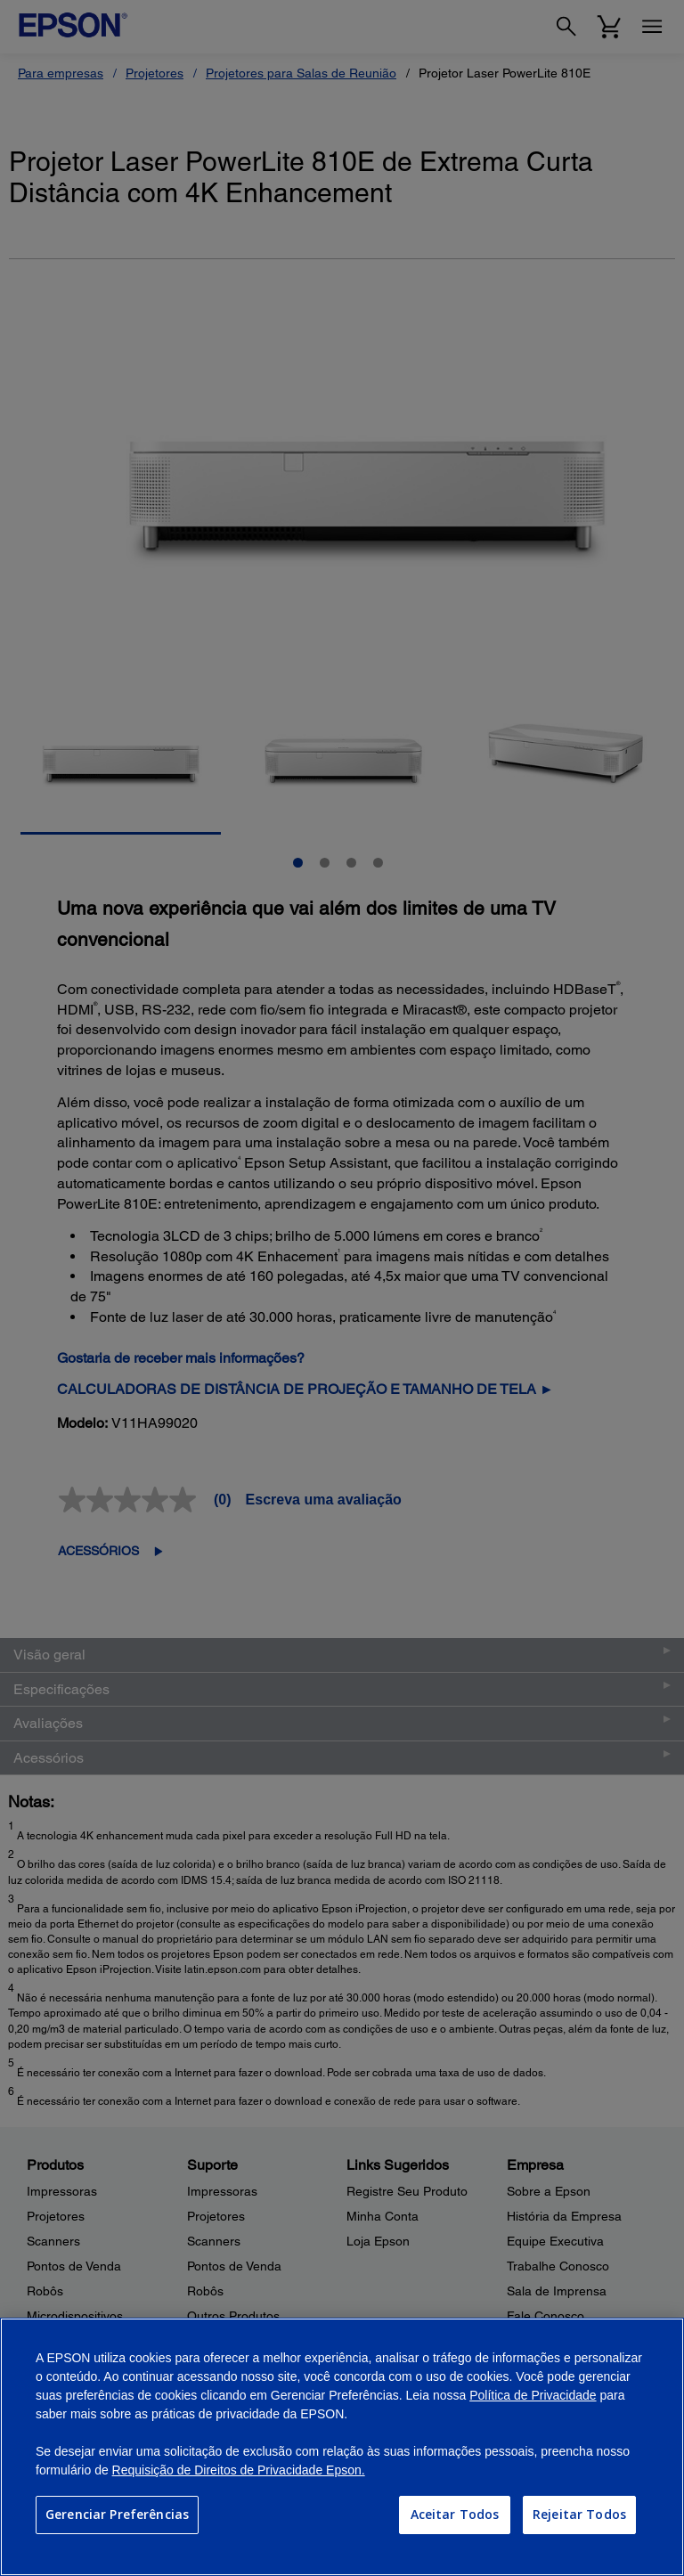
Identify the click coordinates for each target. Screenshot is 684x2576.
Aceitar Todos (455, 2514)
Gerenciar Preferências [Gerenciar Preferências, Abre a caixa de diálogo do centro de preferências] (117, 2514)
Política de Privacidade (532, 2395)
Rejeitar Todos (579, 2514)
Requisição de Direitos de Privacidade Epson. (238, 2470)
